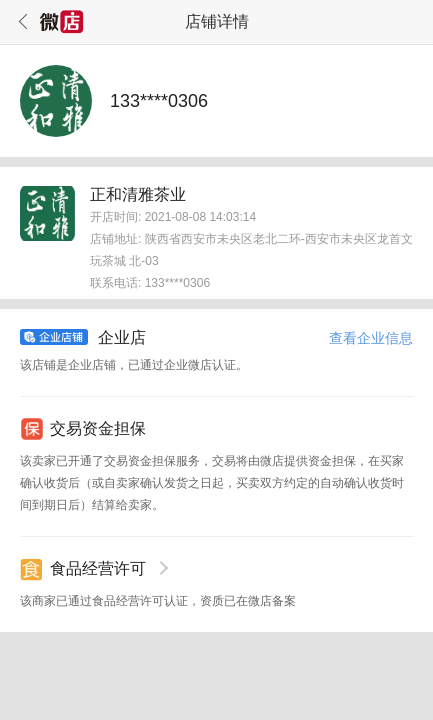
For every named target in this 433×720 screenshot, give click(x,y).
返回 (20, 22)
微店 (62, 22)
